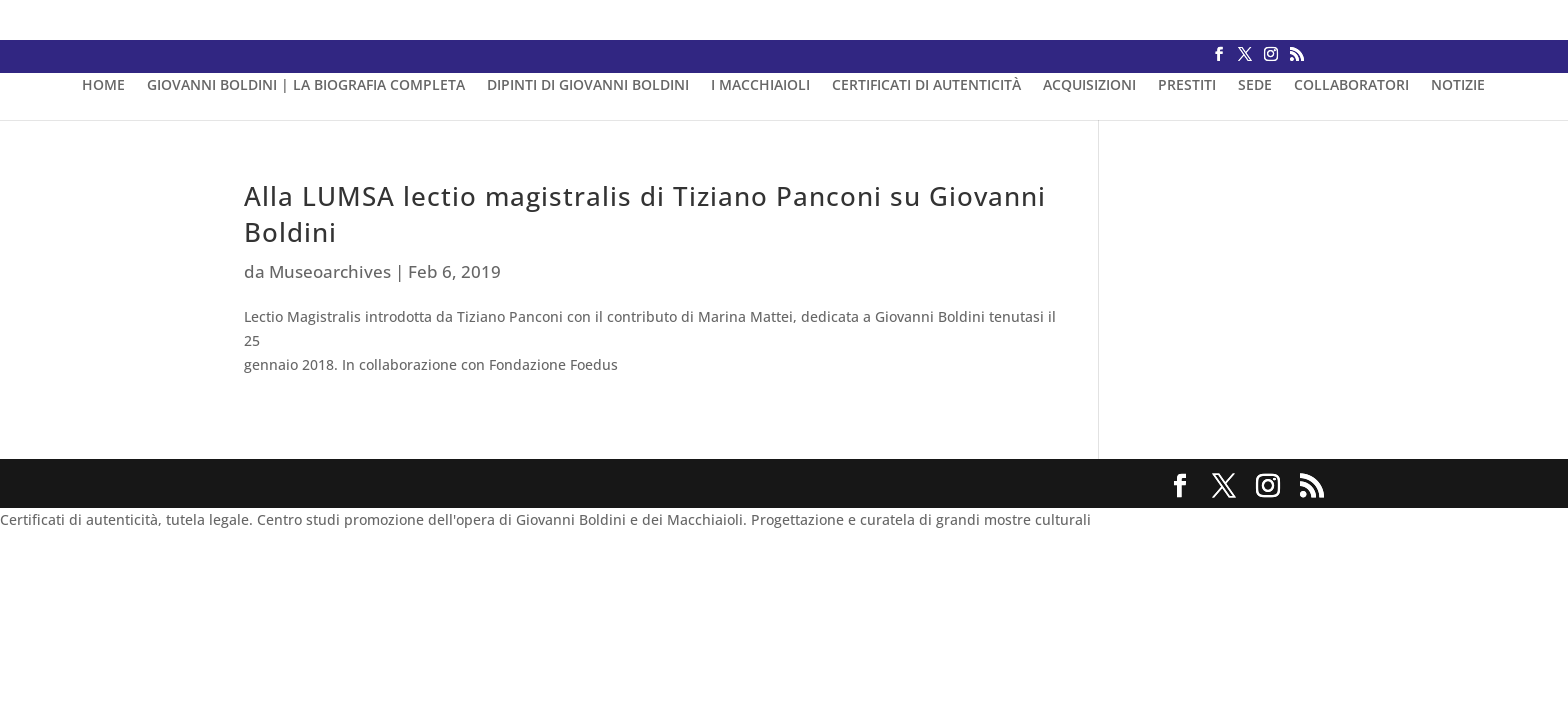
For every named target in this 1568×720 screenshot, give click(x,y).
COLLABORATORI (1351, 86)
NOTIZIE (1458, 86)
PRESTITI (1187, 86)
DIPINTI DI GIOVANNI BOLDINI (588, 86)
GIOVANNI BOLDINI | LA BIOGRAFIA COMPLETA (306, 86)
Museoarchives (330, 271)
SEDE (1255, 86)
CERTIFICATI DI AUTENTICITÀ (926, 86)
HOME (103, 86)
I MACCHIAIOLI (760, 86)
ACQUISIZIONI (1089, 86)
